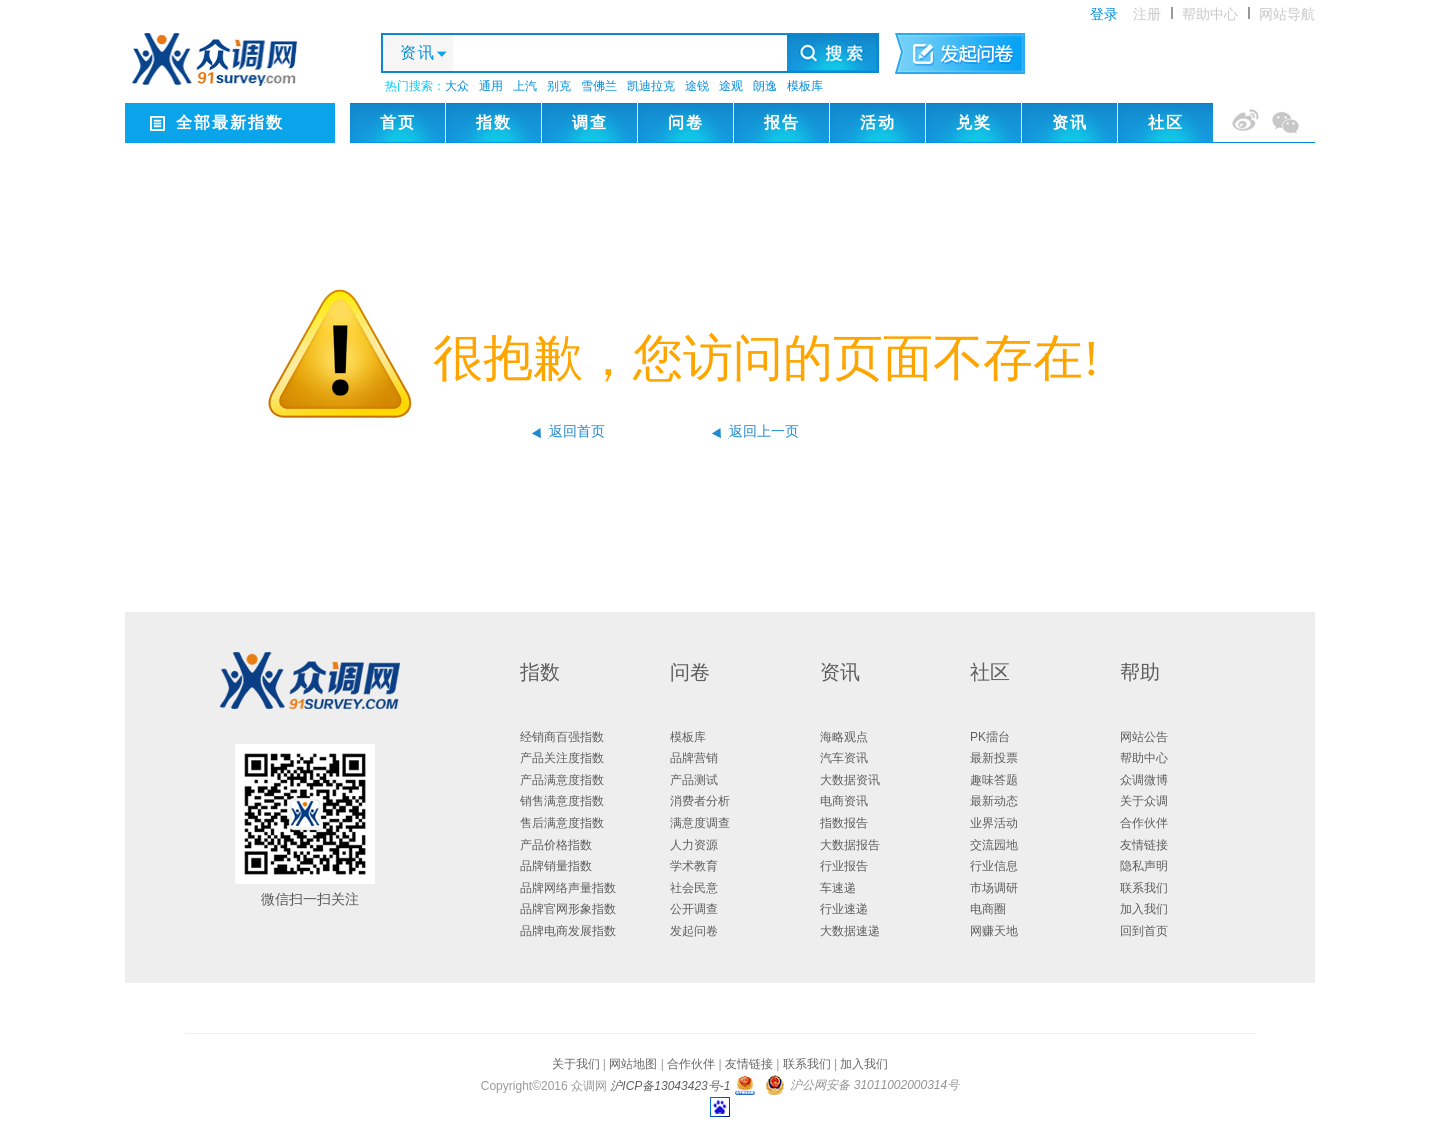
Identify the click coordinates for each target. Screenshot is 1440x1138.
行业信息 (994, 866)
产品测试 (694, 780)
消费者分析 (700, 801)
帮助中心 (1210, 14)
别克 (559, 86)
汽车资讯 (844, 758)
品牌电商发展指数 (568, 931)
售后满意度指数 (562, 823)
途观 (731, 86)
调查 (590, 122)
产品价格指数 (556, 845)
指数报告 (844, 823)
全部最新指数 (230, 122)
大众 (457, 86)
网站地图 (633, 1064)
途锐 (697, 86)
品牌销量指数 (556, 866)
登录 (1104, 14)
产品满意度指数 (562, 780)
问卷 (686, 122)
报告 (782, 122)
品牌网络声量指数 (568, 888)
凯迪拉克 (651, 86)
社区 (1166, 122)
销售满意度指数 (562, 801)
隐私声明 (1144, 866)
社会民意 (694, 888)
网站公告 (1144, 737)
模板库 (805, 86)
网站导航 (1287, 14)
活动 (878, 122)
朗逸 (765, 86)
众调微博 (1144, 780)
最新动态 (994, 801)
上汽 (525, 86)
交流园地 (994, 845)
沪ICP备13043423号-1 (670, 1086)
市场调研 (994, 888)
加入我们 (1144, 909)
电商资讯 (844, 801)
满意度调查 (700, 823)
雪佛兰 (599, 86)
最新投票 (994, 758)
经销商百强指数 (562, 737)
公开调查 (694, 909)
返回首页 (577, 431)
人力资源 (694, 845)
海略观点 (844, 737)
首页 (398, 122)
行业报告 (844, 866)
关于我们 (576, 1064)
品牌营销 (694, 758)
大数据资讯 (850, 780)
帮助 (1140, 672)
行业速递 (844, 909)
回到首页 (1144, 931)
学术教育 (694, 866)
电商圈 (988, 909)
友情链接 (1144, 845)
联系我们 (1144, 888)
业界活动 (994, 823)
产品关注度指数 (562, 758)
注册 (1147, 14)
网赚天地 (994, 931)
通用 (491, 86)
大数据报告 (850, 845)
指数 (494, 122)
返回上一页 (764, 431)
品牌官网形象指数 (568, 909)
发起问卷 (694, 931)
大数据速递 (850, 931)
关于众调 (1144, 801)
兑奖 (974, 122)
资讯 (1070, 122)
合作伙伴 (1144, 823)
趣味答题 (994, 780)
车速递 (838, 888)
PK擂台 (990, 737)
